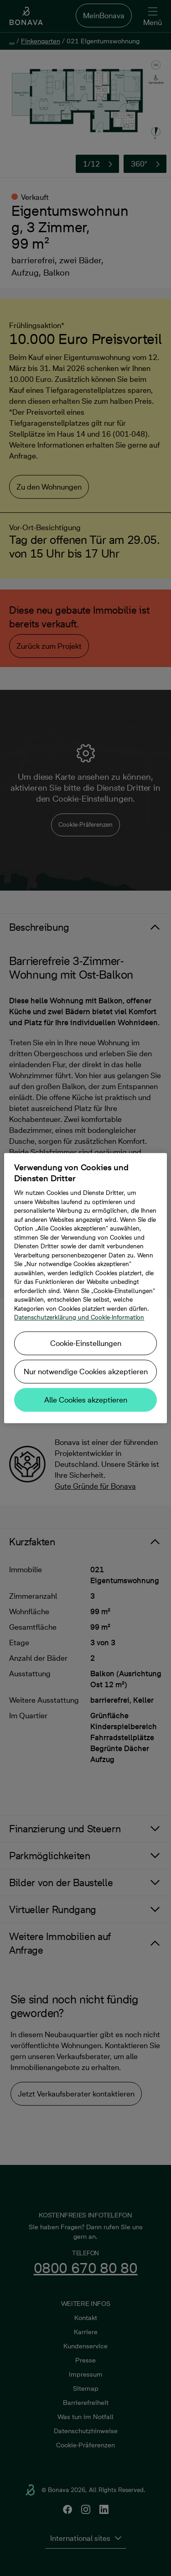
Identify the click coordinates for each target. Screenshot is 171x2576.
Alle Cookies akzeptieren (85, 1399)
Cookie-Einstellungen (85, 1343)
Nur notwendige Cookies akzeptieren (86, 1371)
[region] (85, 1288)
